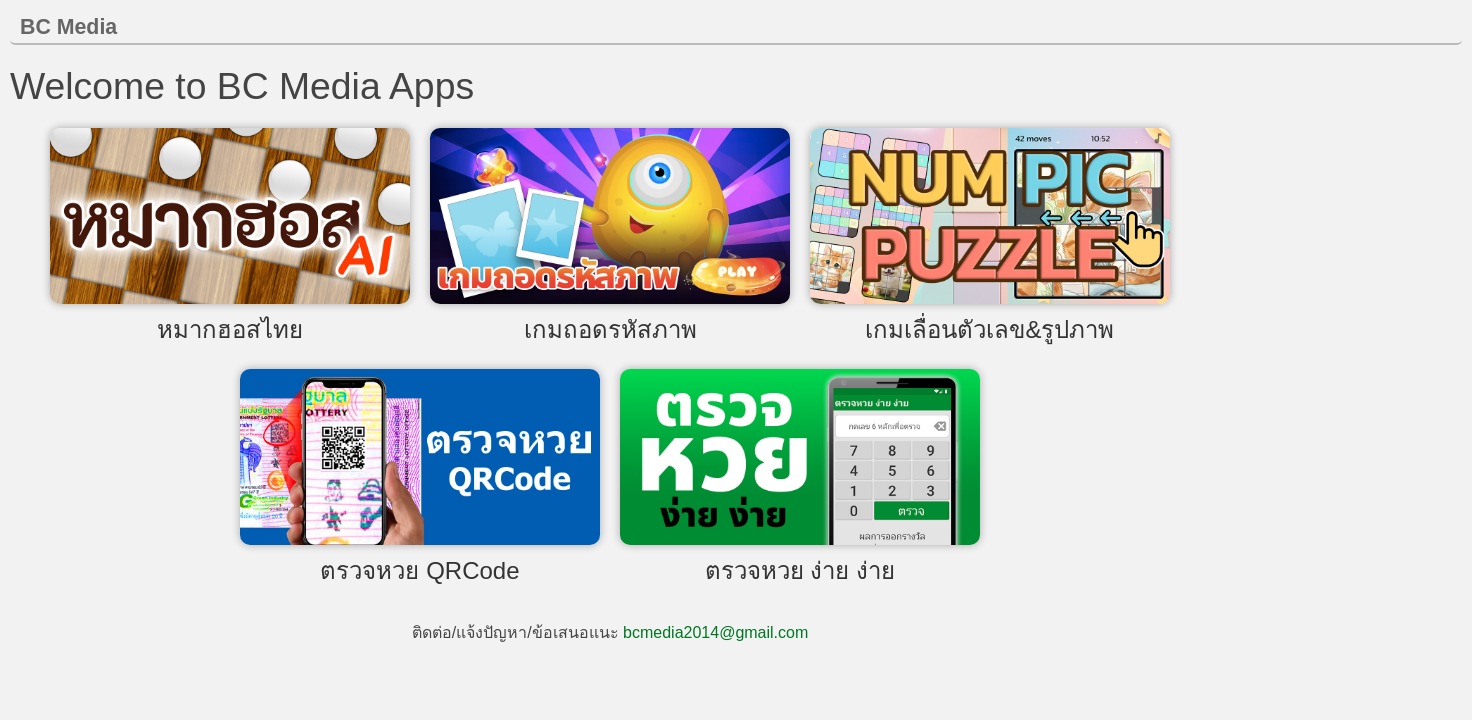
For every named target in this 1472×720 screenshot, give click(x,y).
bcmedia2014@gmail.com (715, 632)
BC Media (68, 27)
